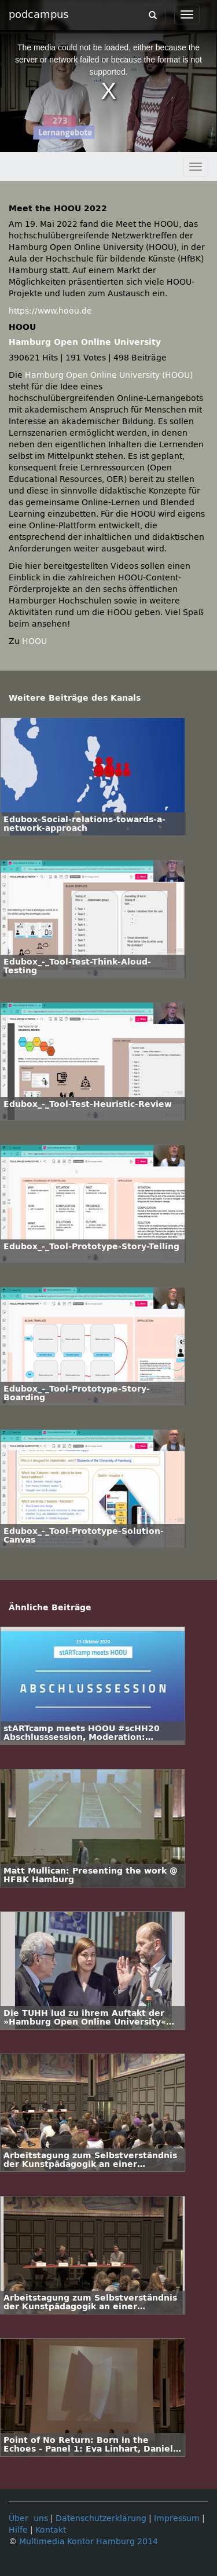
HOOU (34, 641)
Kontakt (50, 2530)
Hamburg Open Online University (85, 342)
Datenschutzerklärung (101, 2518)
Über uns (28, 2518)
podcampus (38, 14)
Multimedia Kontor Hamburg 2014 (88, 2541)
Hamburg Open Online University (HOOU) (109, 375)
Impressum (177, 2518)
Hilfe (18, 2530)
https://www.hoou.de (50, 311)
